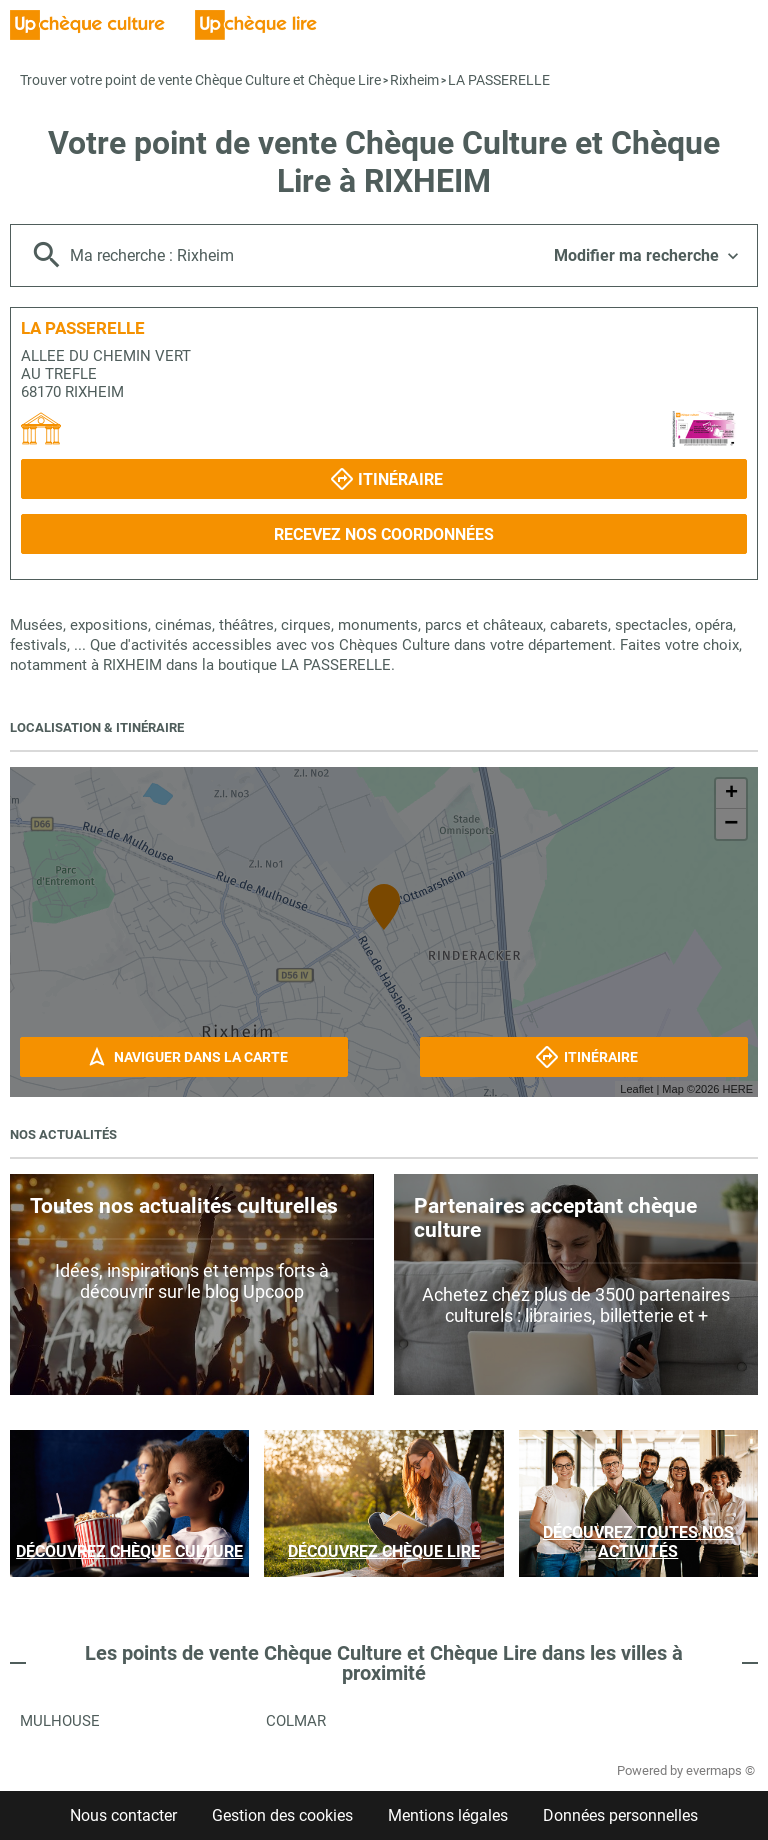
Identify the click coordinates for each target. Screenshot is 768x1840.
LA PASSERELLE (499, 80)
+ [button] (731, 794)
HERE (737, 1089)
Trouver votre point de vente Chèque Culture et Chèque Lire (200, 80)
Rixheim (414, 80)
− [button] (731, 824)
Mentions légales (448, 1815)
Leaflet (636, 1089)
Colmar (296, 1721)
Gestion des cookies (282, 1815)
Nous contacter (123, 1815)
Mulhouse (60, 1721)
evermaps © (720, 1770)
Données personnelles (620, 1815)
